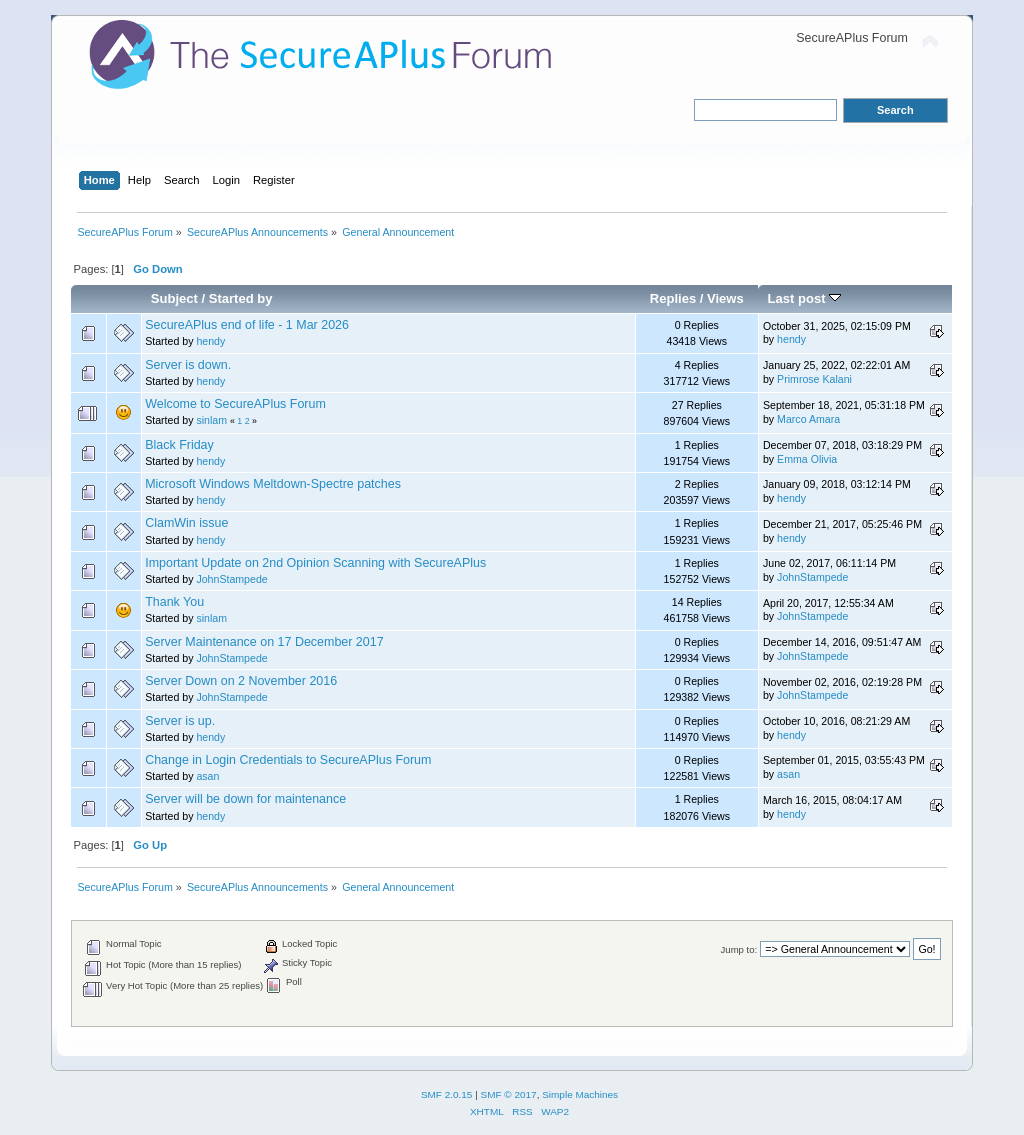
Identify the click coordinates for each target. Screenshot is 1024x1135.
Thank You (174, 602)
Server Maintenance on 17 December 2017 (264, 642)
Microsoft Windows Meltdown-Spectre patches (273, 484)
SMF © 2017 (509, 1094)
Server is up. (180, 721)
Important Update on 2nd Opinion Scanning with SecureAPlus (315, 563)
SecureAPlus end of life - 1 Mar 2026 (247, 325)
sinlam (211, 420)
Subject (174, 298)
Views (725, 298)
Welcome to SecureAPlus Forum (235, 404)
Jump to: (739, 949)
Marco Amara (808, 419)
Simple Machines (580, 1094)
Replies (673, 298)
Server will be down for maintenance (245, 799)
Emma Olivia (807, 459)
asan (207, 776)
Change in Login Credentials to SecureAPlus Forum (288, 760)
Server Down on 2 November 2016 (241, 681)
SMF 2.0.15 (447, 1094)
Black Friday (179, 445)
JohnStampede (231, 579)
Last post (805, 298)
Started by (241, 298)
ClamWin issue (186, 523)
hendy (210, 341)
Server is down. (188, 365)
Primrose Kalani (814, 379)
